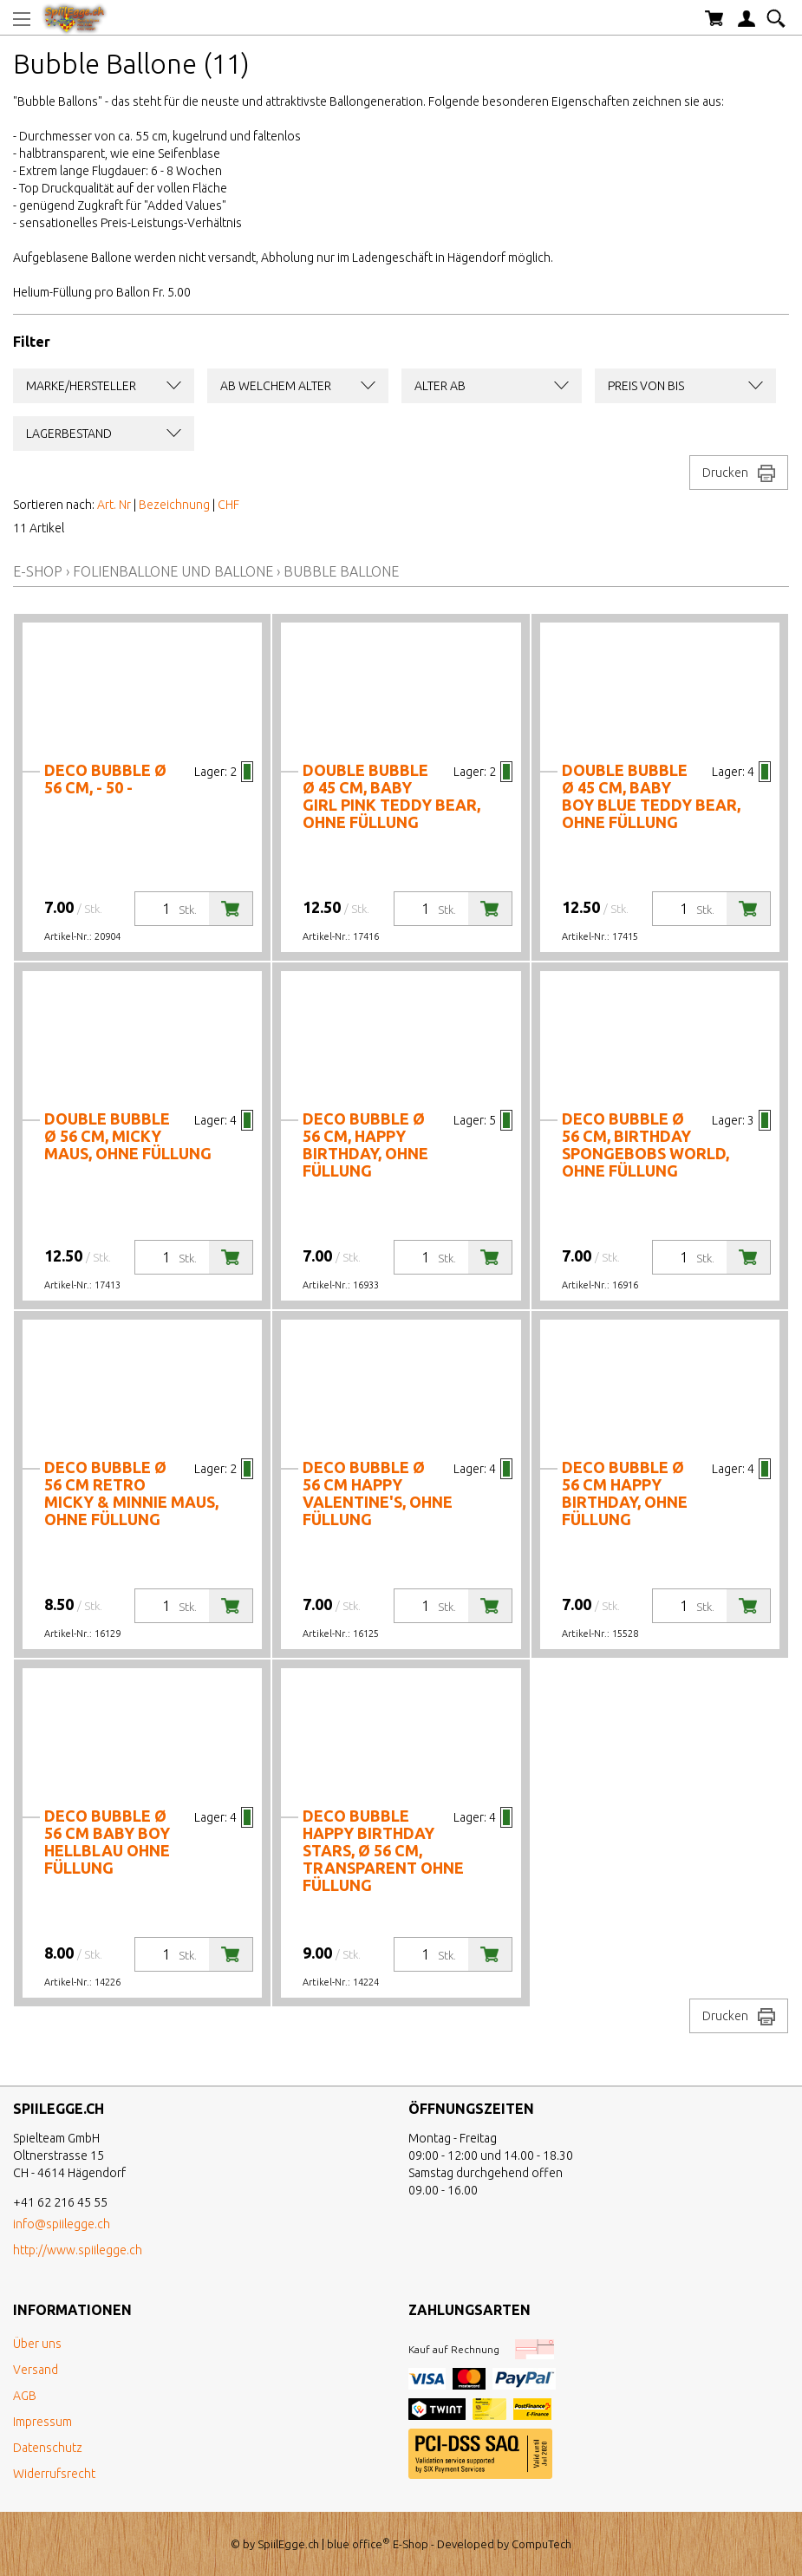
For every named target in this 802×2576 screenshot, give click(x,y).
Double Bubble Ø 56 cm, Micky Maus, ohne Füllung (128, 1136)
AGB (24, 2396)
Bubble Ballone (341, 571)
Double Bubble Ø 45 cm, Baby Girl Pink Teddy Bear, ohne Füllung (391, 796)
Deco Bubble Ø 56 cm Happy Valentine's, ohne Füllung (378, 1493)
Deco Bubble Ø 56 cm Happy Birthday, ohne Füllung (625, 1493)
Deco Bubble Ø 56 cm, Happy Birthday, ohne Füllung (365, 1144)
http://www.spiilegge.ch (77, 2250)
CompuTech (541, 2544)
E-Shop (37, 571)
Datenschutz (47, 2448)
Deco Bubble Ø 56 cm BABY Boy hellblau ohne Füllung (107, 1841)
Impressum (42, 2422)
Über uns (37, 2344)
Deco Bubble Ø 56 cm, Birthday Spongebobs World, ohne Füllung (645, 1144)
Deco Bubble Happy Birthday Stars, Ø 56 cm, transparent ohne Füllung (383, 1850)
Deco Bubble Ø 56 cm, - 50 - (105, 778)
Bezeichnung (174, 505)
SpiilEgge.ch (288, 2544)
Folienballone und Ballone (173, 571)
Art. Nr (114, 505)
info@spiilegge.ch (61, 2224)
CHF (228, 505)
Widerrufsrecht (54, 2474)
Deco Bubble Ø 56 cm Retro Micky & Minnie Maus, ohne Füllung (131, 1493)
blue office (358, 2544)
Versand (35, 2370)
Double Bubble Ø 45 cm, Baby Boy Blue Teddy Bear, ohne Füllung (651, 796)
